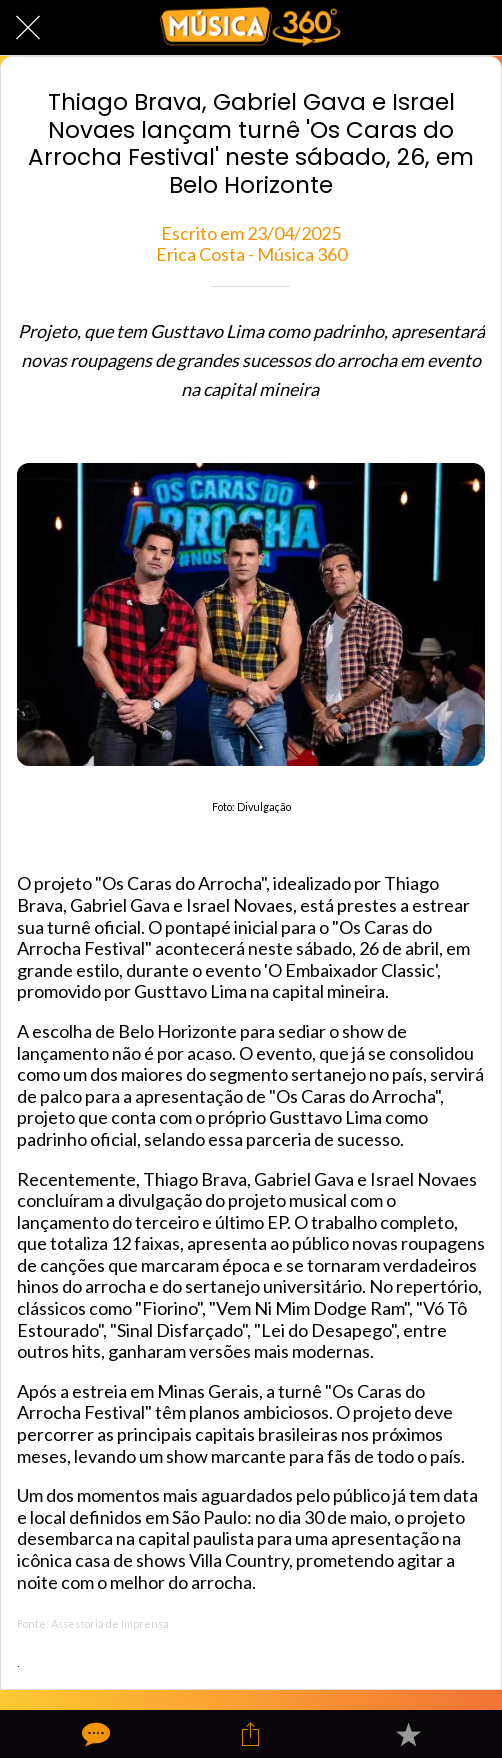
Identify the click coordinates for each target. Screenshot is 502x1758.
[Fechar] (28, 28)
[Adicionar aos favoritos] (408, 1734)
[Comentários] (94, 1734)
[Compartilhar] (251, 1734)
